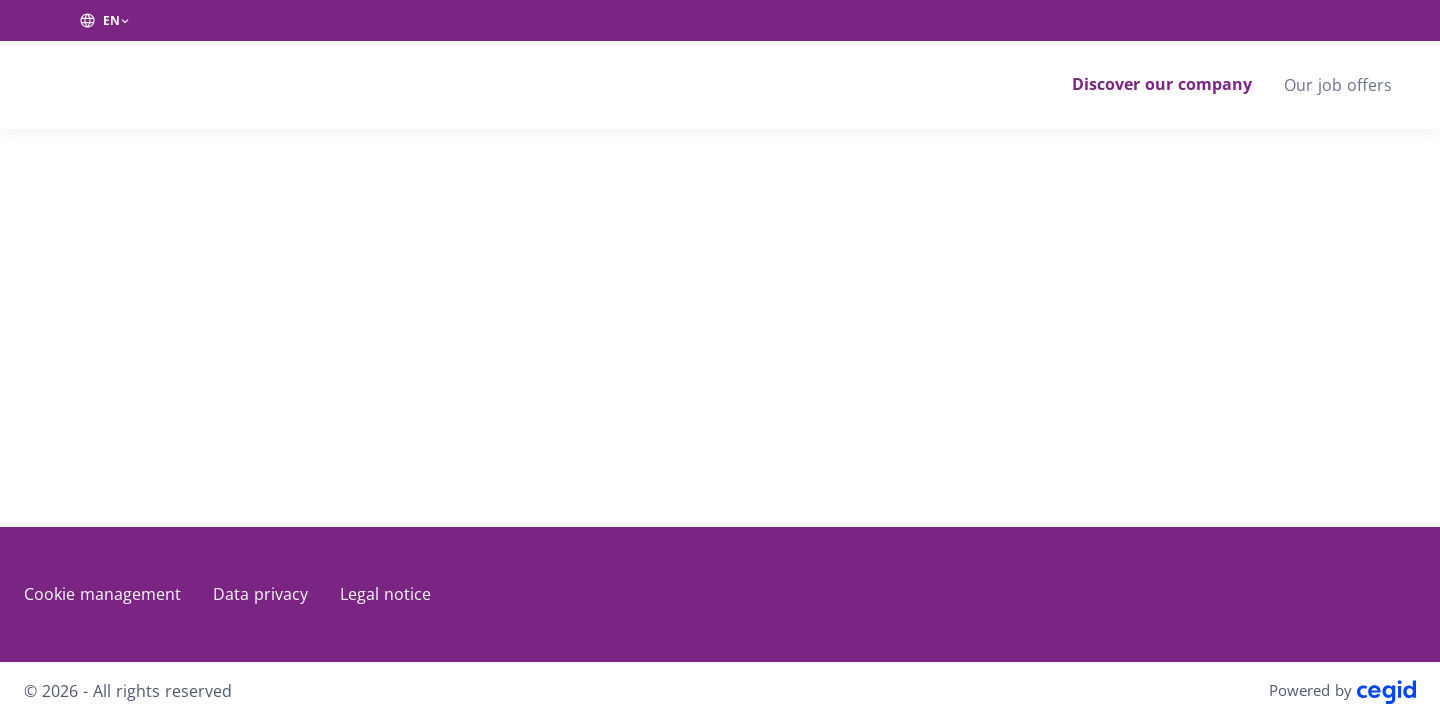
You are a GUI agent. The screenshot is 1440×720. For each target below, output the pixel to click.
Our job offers (1338, 85)
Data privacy (260, 594)
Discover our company (1162, 84)
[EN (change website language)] (105, 21)
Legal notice (385, 594)
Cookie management (102, 594)
